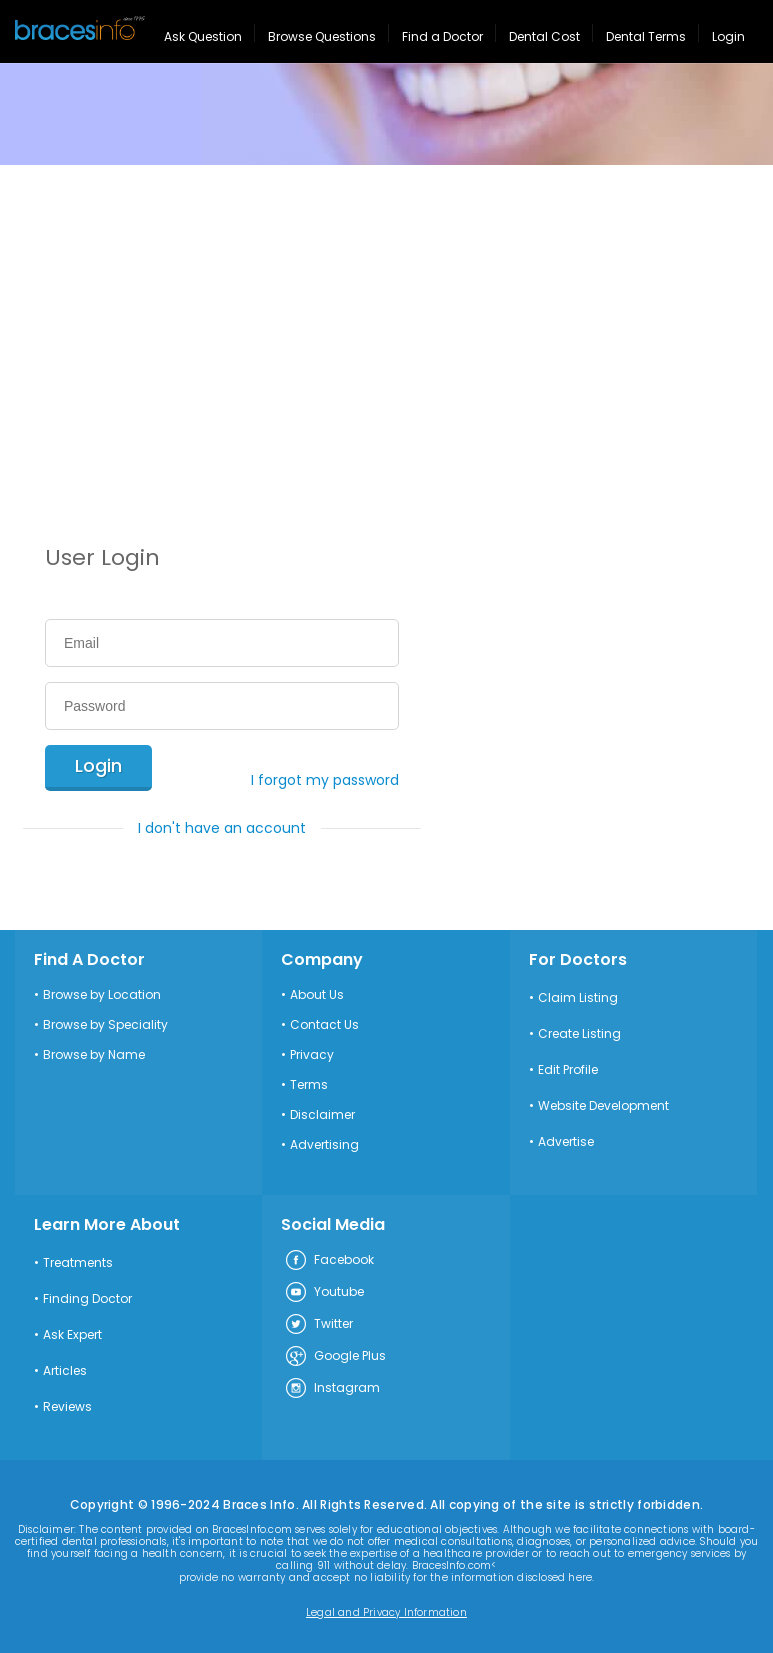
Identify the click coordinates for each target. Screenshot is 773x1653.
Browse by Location (102, 995)
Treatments (78, 1263)
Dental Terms (646, 36)
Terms (309, 1085)
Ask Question (203, 36)
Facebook (329, 1261)
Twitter (318, 1325)
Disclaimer (322, 1115)
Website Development (603, 1106)
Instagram (332, 1389)
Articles (65, 1371)
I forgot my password (325, 780)
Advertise (566, 1142)
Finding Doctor (87, 1299)
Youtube (324, 1293)
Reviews (67, 1407)
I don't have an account (222, 828)
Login (728, 36)
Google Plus (335, 1357)
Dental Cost (544, 36)
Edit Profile (568, 1070)
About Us (317, 995)
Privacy (312, 1055)
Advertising (324, 1145)
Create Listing (579, 1034)
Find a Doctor (442, 36)
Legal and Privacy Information (386, 1613)
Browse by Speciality (105, 1025)
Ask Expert (72, 1335)
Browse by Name (94, 1055)
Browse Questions (322, 36)
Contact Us (324, 1025)
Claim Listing (578, 998)
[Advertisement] (386, 315)
